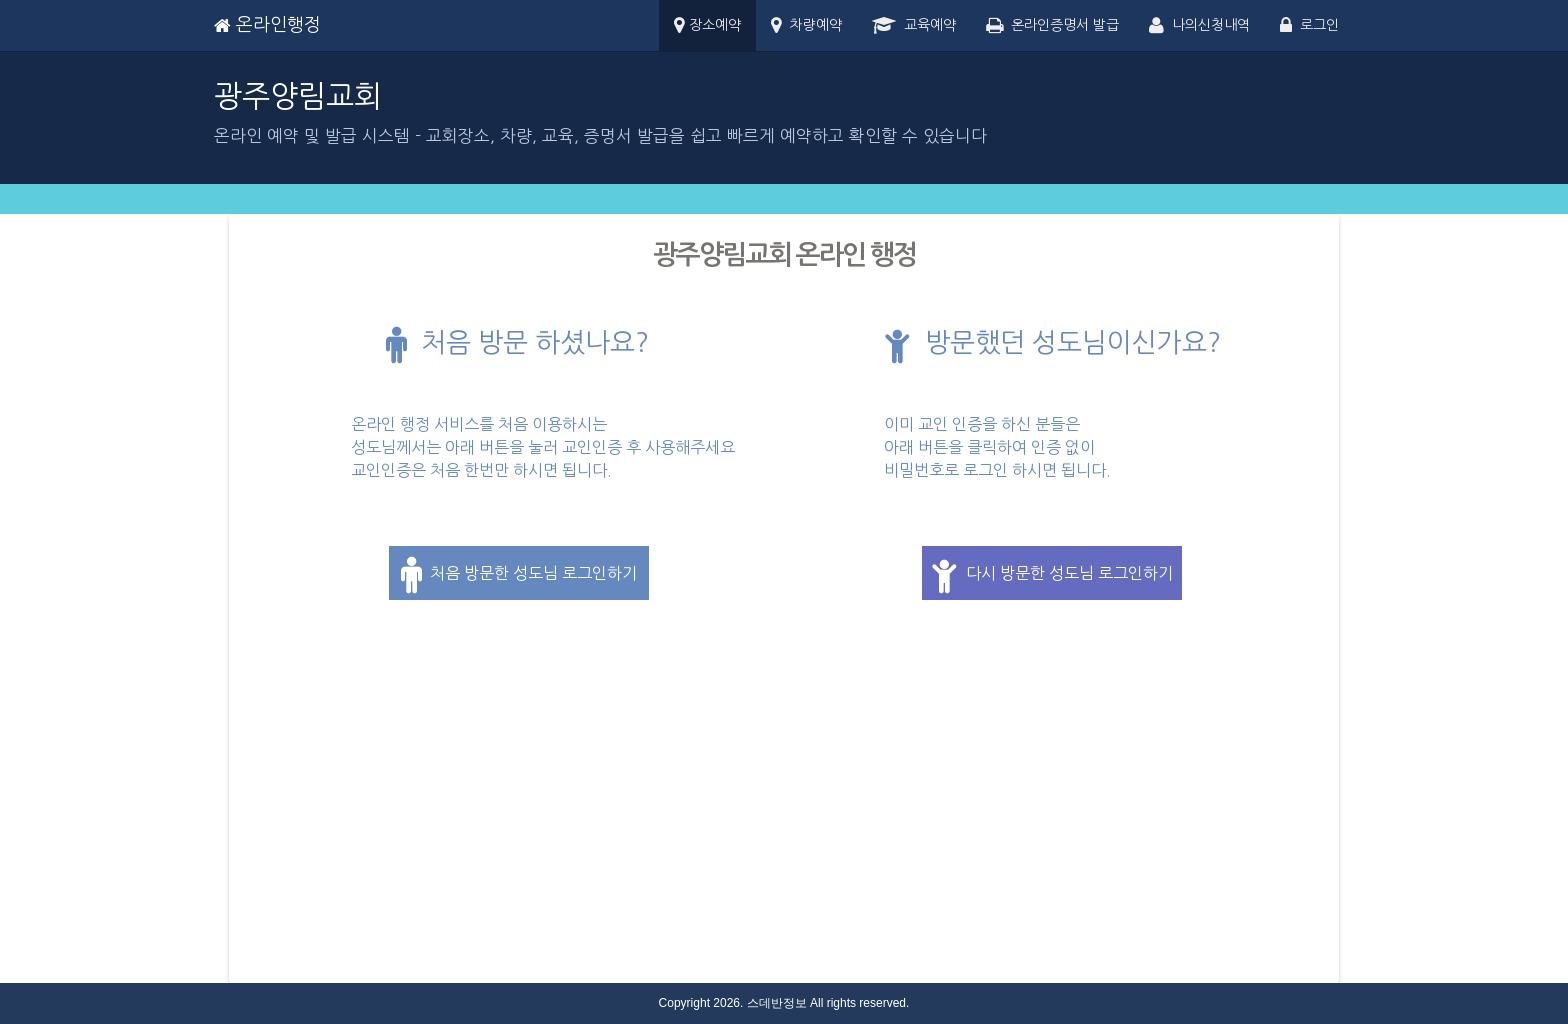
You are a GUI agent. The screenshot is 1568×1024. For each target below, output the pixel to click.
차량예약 (806, 26)
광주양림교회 (298, 96)
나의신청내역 (1199, 26)
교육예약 (914, 26)
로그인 (1309, 26)
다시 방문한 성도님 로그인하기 (1052, 574)
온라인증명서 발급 (1052, 26)
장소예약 (707, 26)
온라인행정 (267, 25)
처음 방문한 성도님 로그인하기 (519, 574)
